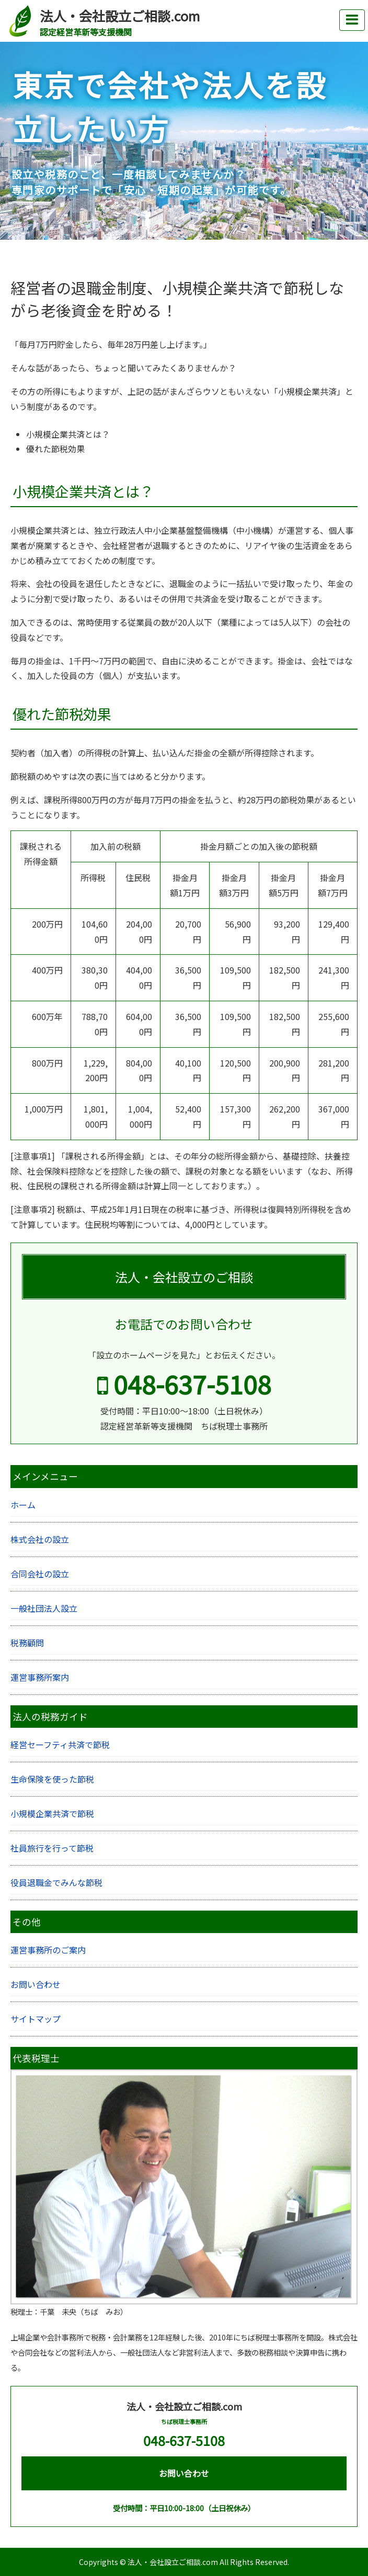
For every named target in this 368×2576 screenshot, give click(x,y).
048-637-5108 (184, 1383)
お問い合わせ (35, 1984)
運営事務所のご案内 (48, 1949)
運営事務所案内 (39, 1677)
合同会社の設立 (39, 1573)
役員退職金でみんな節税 (56, 1882)
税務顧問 (27, 1642)
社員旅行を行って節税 (52, 1848)
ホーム (23, 1504)
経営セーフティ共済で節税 (60, 1744)
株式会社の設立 (39, 1539)
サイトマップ (35, 2018)
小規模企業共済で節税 (52, 1813)
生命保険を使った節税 (52, 1779)
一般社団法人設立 (43, 1608)
